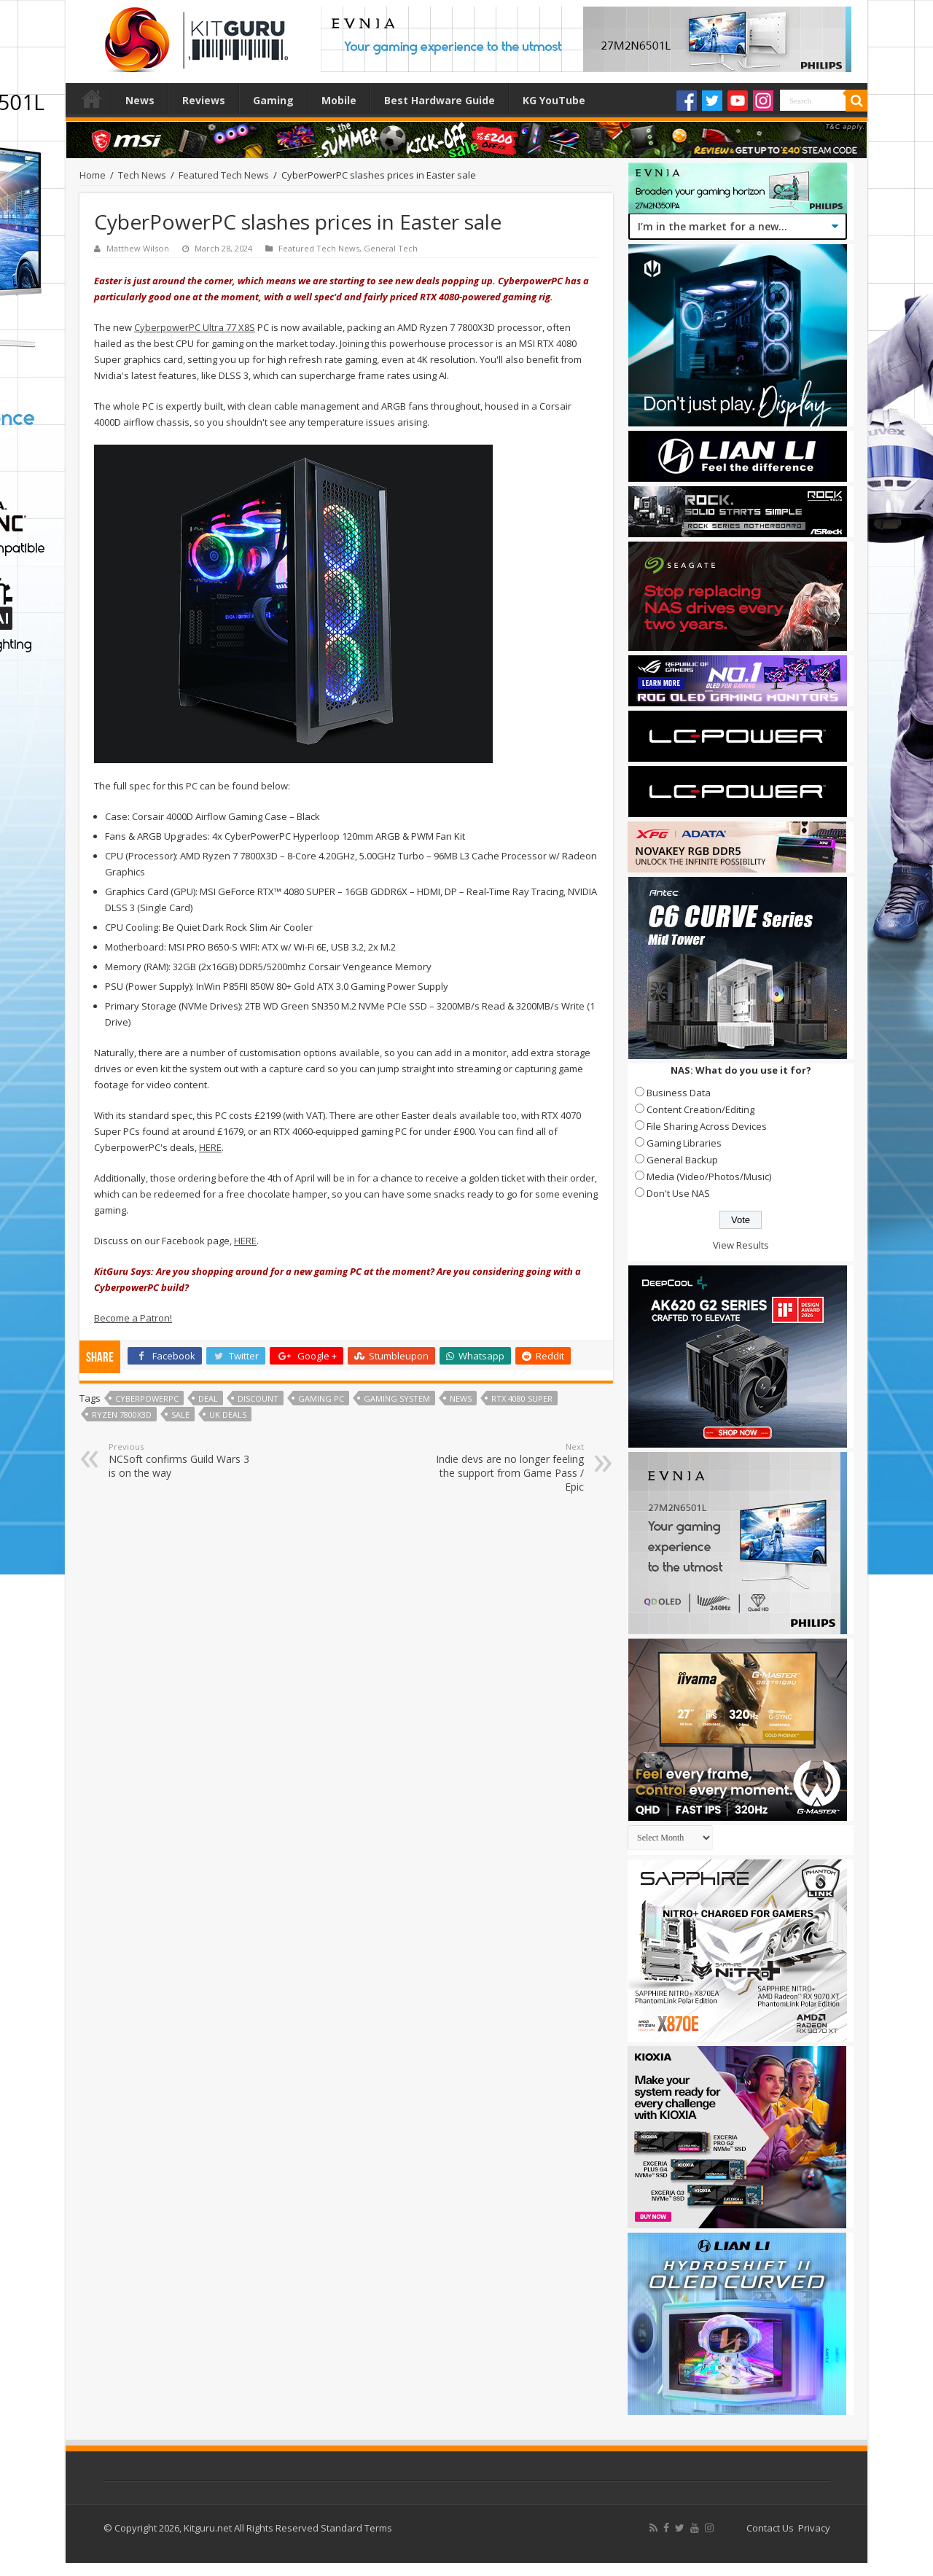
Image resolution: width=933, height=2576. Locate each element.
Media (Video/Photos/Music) (709, 1176)
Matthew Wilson (137, 248)
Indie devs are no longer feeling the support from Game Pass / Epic (509, 1467)
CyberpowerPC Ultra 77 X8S (194, 327)
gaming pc (321, 1398)
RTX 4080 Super (522, 1398)
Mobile (338, 100)
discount (258, 1398)
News (140, 100)
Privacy (814, 2527)
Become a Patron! (133, 1317)
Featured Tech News (224, 175)
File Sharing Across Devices (707, 1126)
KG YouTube (554, 100)
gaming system (397, 1398)
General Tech (391, 248)
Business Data (679, 1092)
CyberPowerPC (147, 1398)
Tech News (142, 175)
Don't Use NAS (678, 1193)
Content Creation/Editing (700, 1109)
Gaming (273, 100)
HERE (210, 1147)
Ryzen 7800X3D (122, 1414)
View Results (741, 1245)
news (461, 1398)
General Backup (682, 1159)
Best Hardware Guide (439, 100)
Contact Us (770, 2527)
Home (92, 98)
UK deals (227, 1414)
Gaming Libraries (684, 1143)
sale (180, 1414)
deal (208, 1398)
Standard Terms (356, 2527)
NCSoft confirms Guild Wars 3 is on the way (183, 1460)
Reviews (203, 100)
